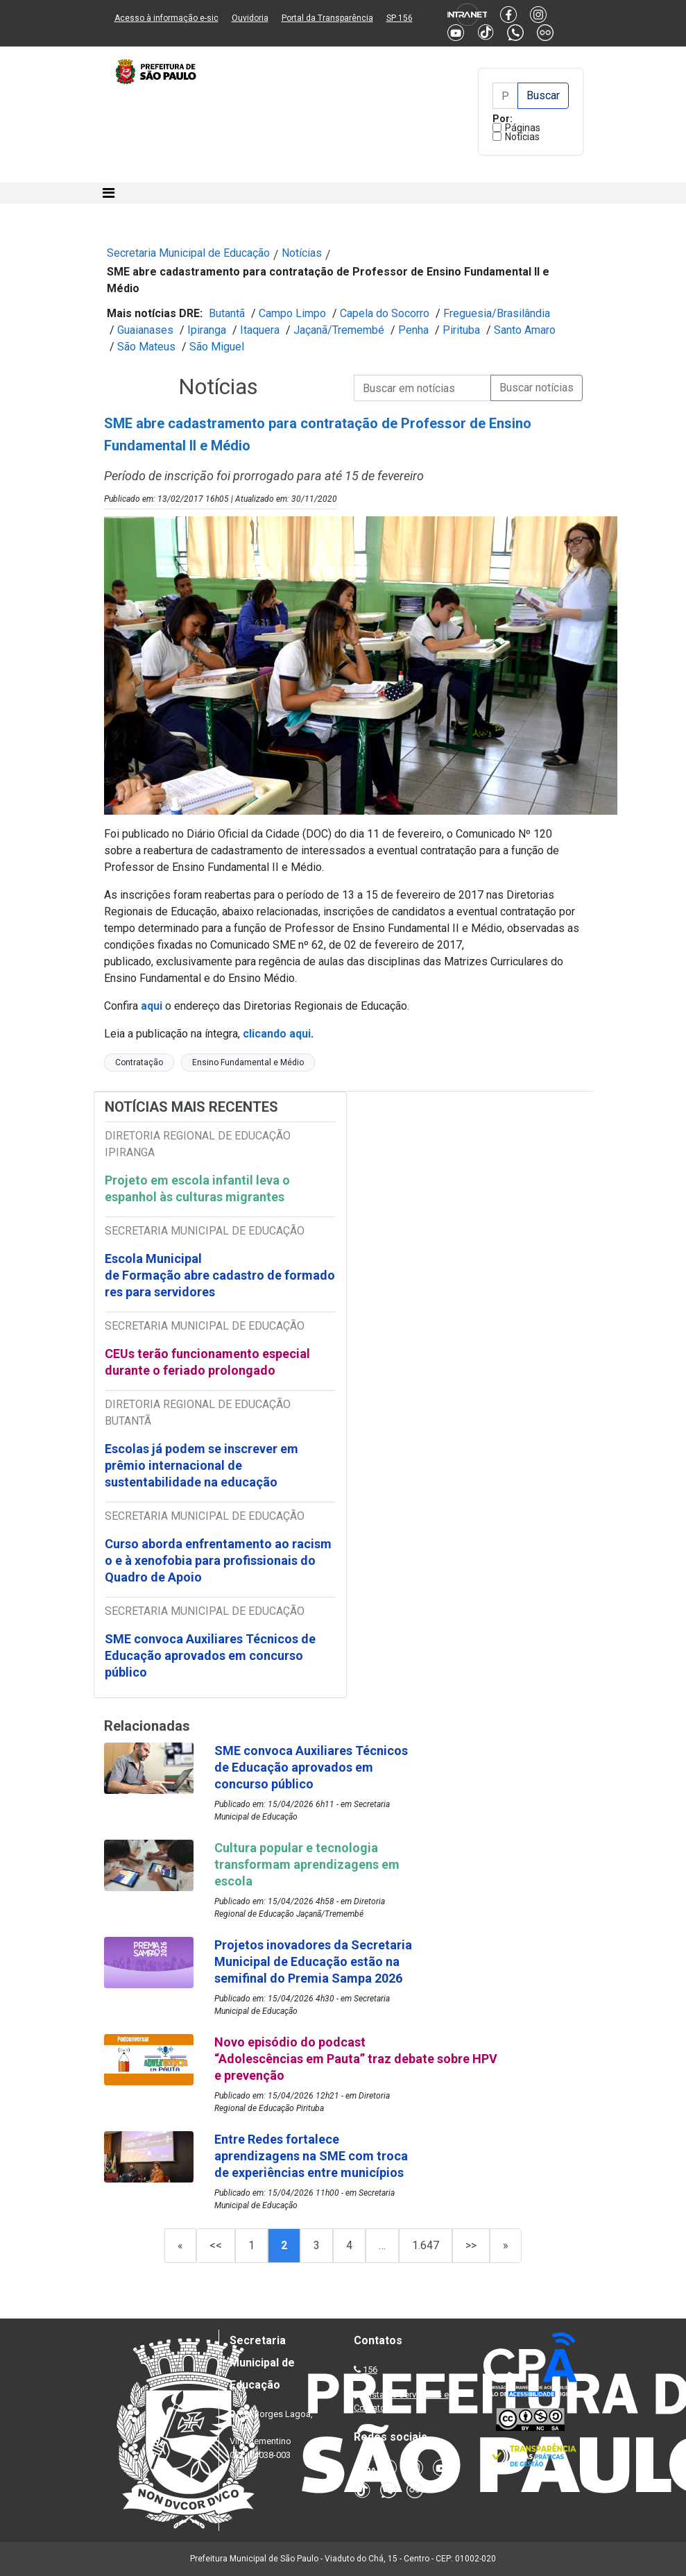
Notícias (522, 137)
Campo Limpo (292, 313)
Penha (413, 330)
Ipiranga (206, 330)
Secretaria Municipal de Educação (188, 253)
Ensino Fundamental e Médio (248, 1062)
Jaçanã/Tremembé (338, 330)
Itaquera (260, 330)
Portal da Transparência (327, 18)
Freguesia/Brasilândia (496, 313)
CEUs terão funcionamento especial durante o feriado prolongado (207, 1362)
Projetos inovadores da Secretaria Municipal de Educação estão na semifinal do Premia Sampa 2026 (313, 1961)
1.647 (425, 2245)
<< (215, 2245)
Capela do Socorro (384, 313)
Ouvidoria (250, 18)
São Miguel (216, 346)
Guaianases (145, 330)
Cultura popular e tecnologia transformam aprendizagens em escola (307, 1864)
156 (370, 2369)
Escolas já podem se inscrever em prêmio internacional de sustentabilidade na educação (201, 1465)
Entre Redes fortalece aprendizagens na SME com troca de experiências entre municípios (311, 2156)
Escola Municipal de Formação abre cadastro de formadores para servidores (220, 1275)
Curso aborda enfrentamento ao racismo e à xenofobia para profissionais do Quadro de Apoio (218, 1560)
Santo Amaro (525, 330)
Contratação (139, 1062)
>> (471, 2245)
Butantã (227, 313)
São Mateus (146, 346)
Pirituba (461, 330)
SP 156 (399, 18)
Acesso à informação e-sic (166, 18)
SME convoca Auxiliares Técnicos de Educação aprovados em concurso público (210, 1655)
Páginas (522, 128)
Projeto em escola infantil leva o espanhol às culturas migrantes (197, 1188)
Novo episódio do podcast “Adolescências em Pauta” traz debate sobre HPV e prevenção (355, 2059)
